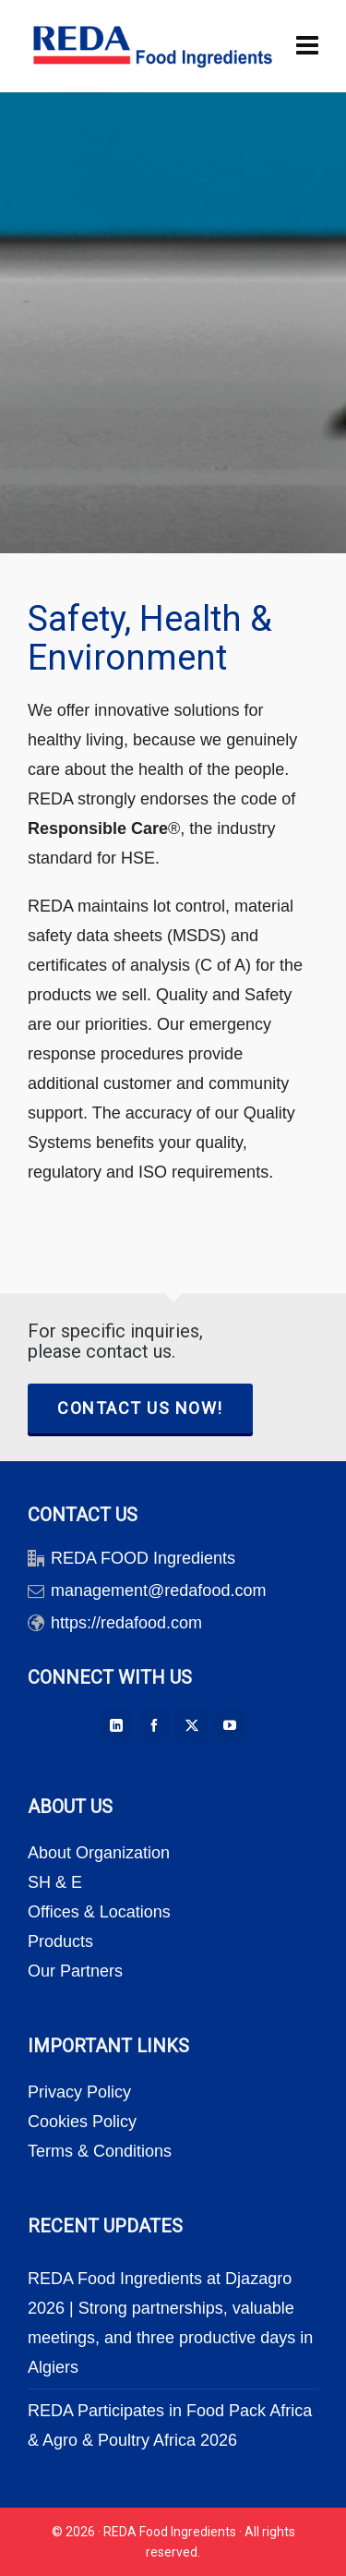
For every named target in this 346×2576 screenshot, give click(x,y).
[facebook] (154, 1725)
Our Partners (75, 1971)
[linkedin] (116, 1725)
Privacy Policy (79, 2092)
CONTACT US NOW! (140, 1408)
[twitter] (192, 1725)
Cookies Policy (82, 2121)
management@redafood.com (158, 1590)
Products (60, 1941)
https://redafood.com (126, 1623)
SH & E (55, 1882)
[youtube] (229, 1725)
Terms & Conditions (100, 2151)
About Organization (99, 1853)
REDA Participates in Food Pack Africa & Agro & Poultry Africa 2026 (170, 2425)
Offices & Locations (99, 1912)
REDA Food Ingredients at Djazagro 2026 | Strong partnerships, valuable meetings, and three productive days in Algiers (170, 2322)
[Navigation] (307, 46)
